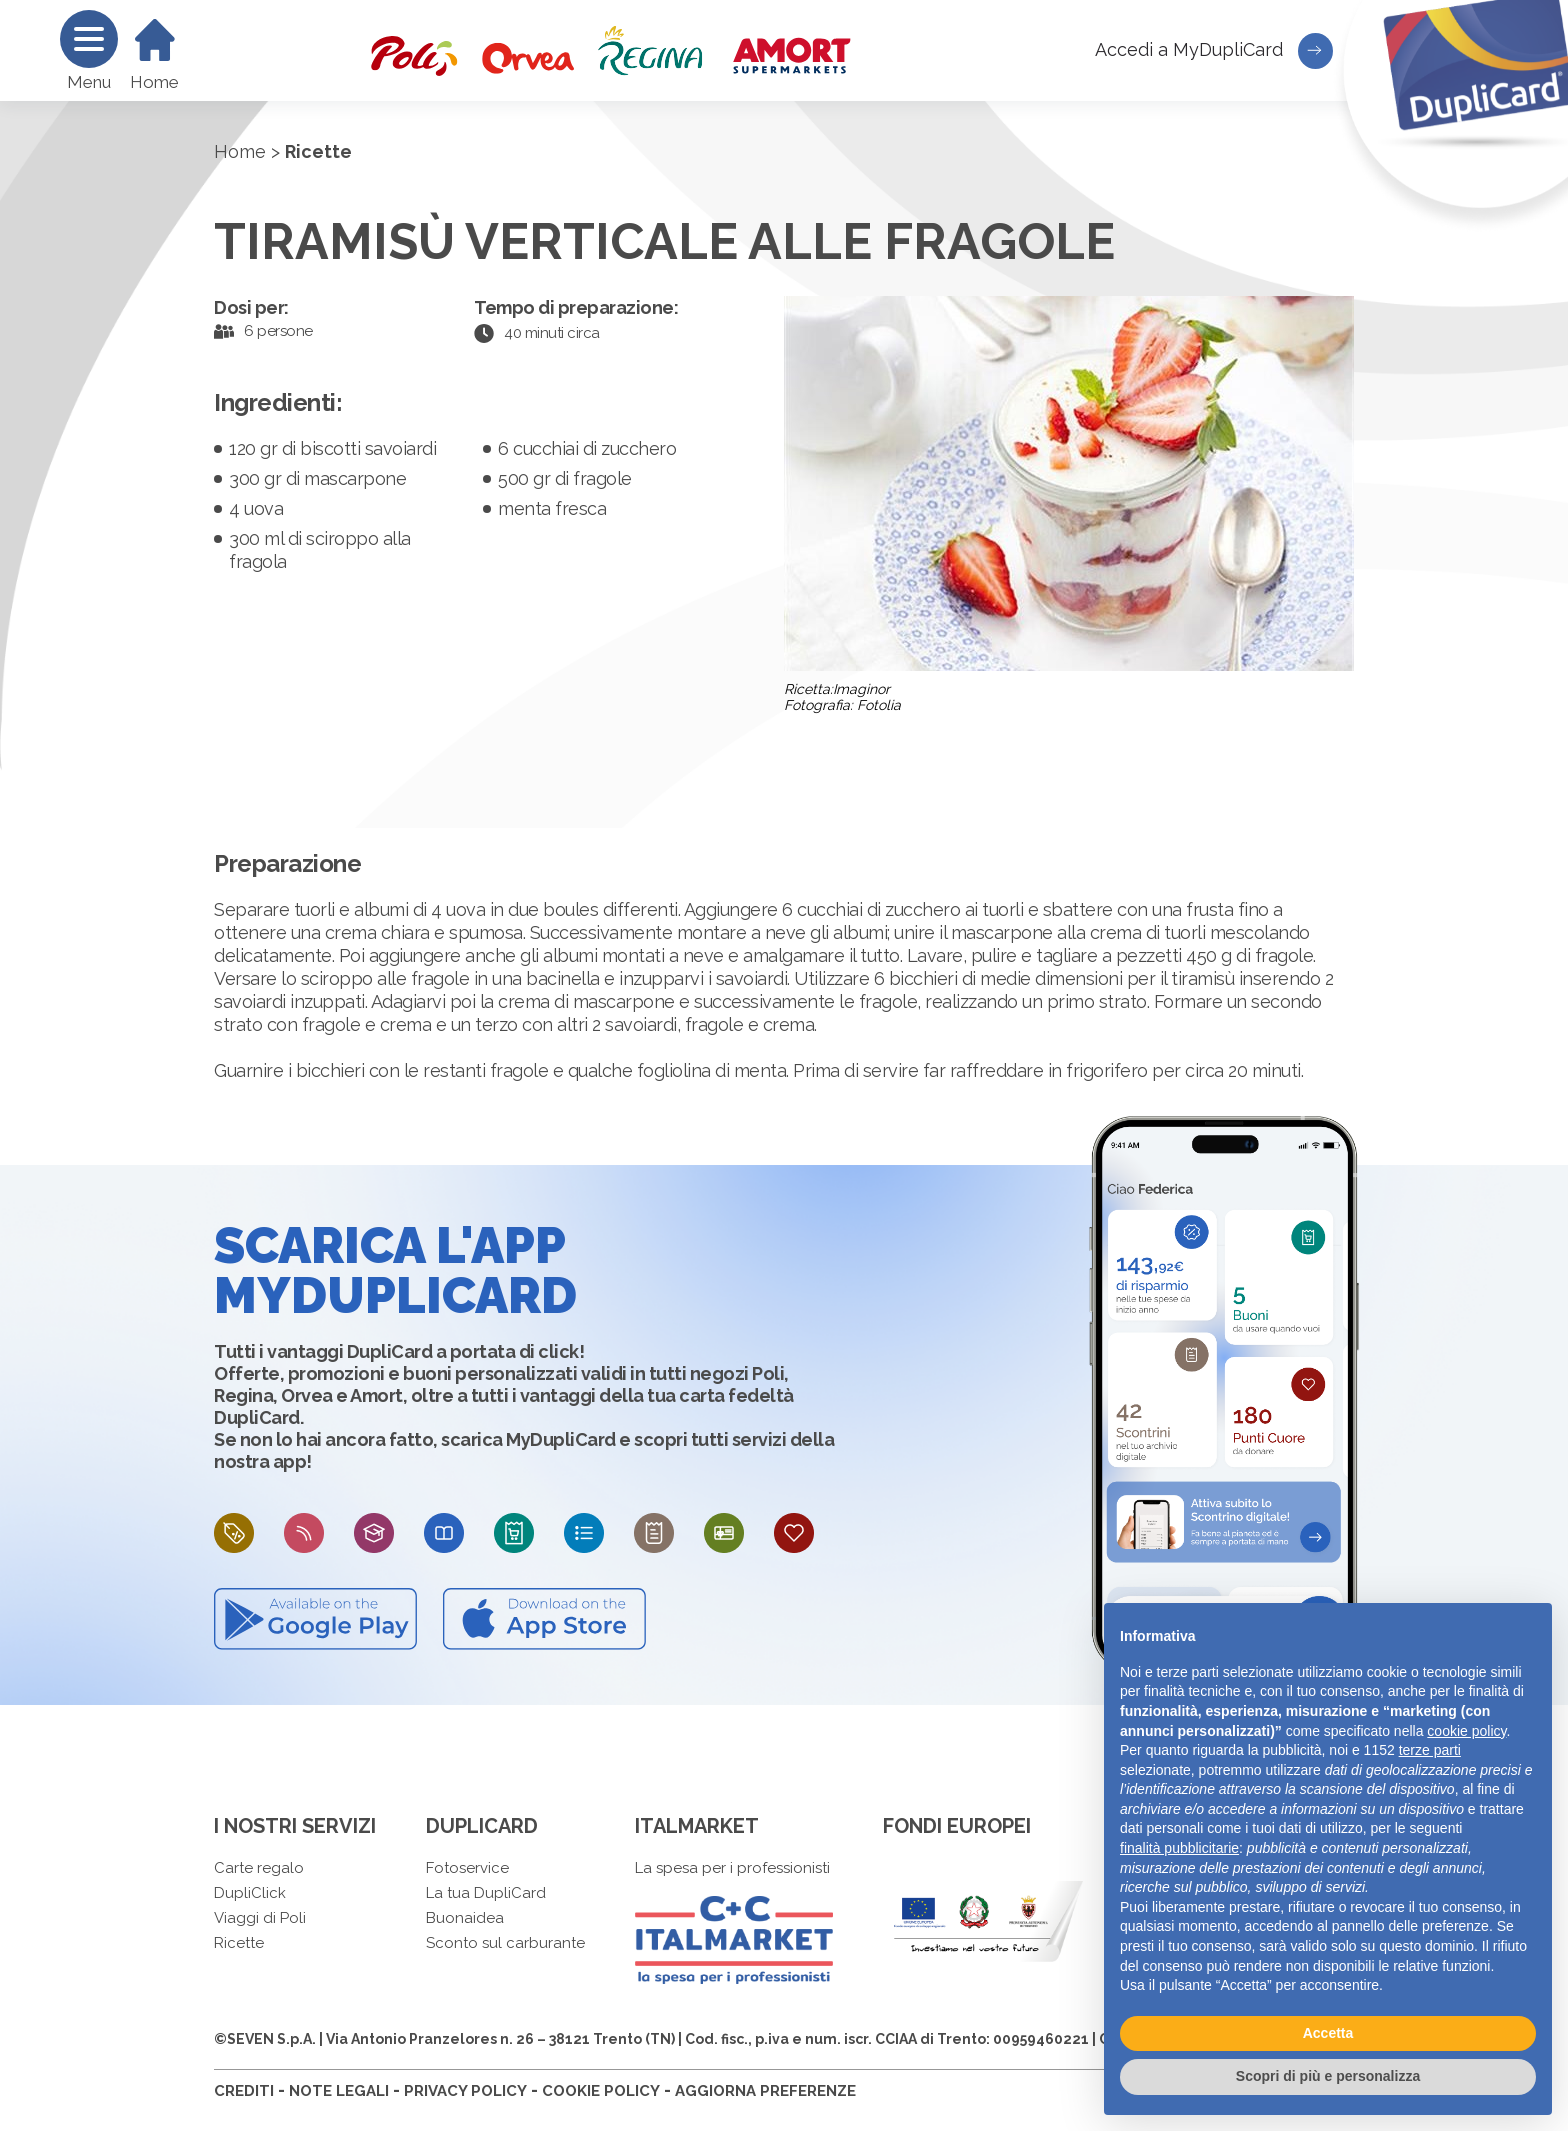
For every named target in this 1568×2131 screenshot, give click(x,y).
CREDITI (244, 2091)
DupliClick (250, 1893)
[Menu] (89, 39)
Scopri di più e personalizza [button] (1328, 2076)
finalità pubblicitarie (1179, 1848)
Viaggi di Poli (260, 1918)
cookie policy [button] (1466, 1731)
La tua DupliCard (486, 1893)
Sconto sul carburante (505, 1943)
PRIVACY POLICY (465, 2091)
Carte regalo (259, 1868)
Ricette (239, 1943)
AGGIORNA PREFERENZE (765, 2091)
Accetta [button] (1328, 2033)
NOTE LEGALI (339, 2091)
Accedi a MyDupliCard (1214, 51)
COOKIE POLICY (601, 2091)
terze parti (1430, 1750)
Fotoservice (467, 1868)
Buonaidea (465, 1918)
